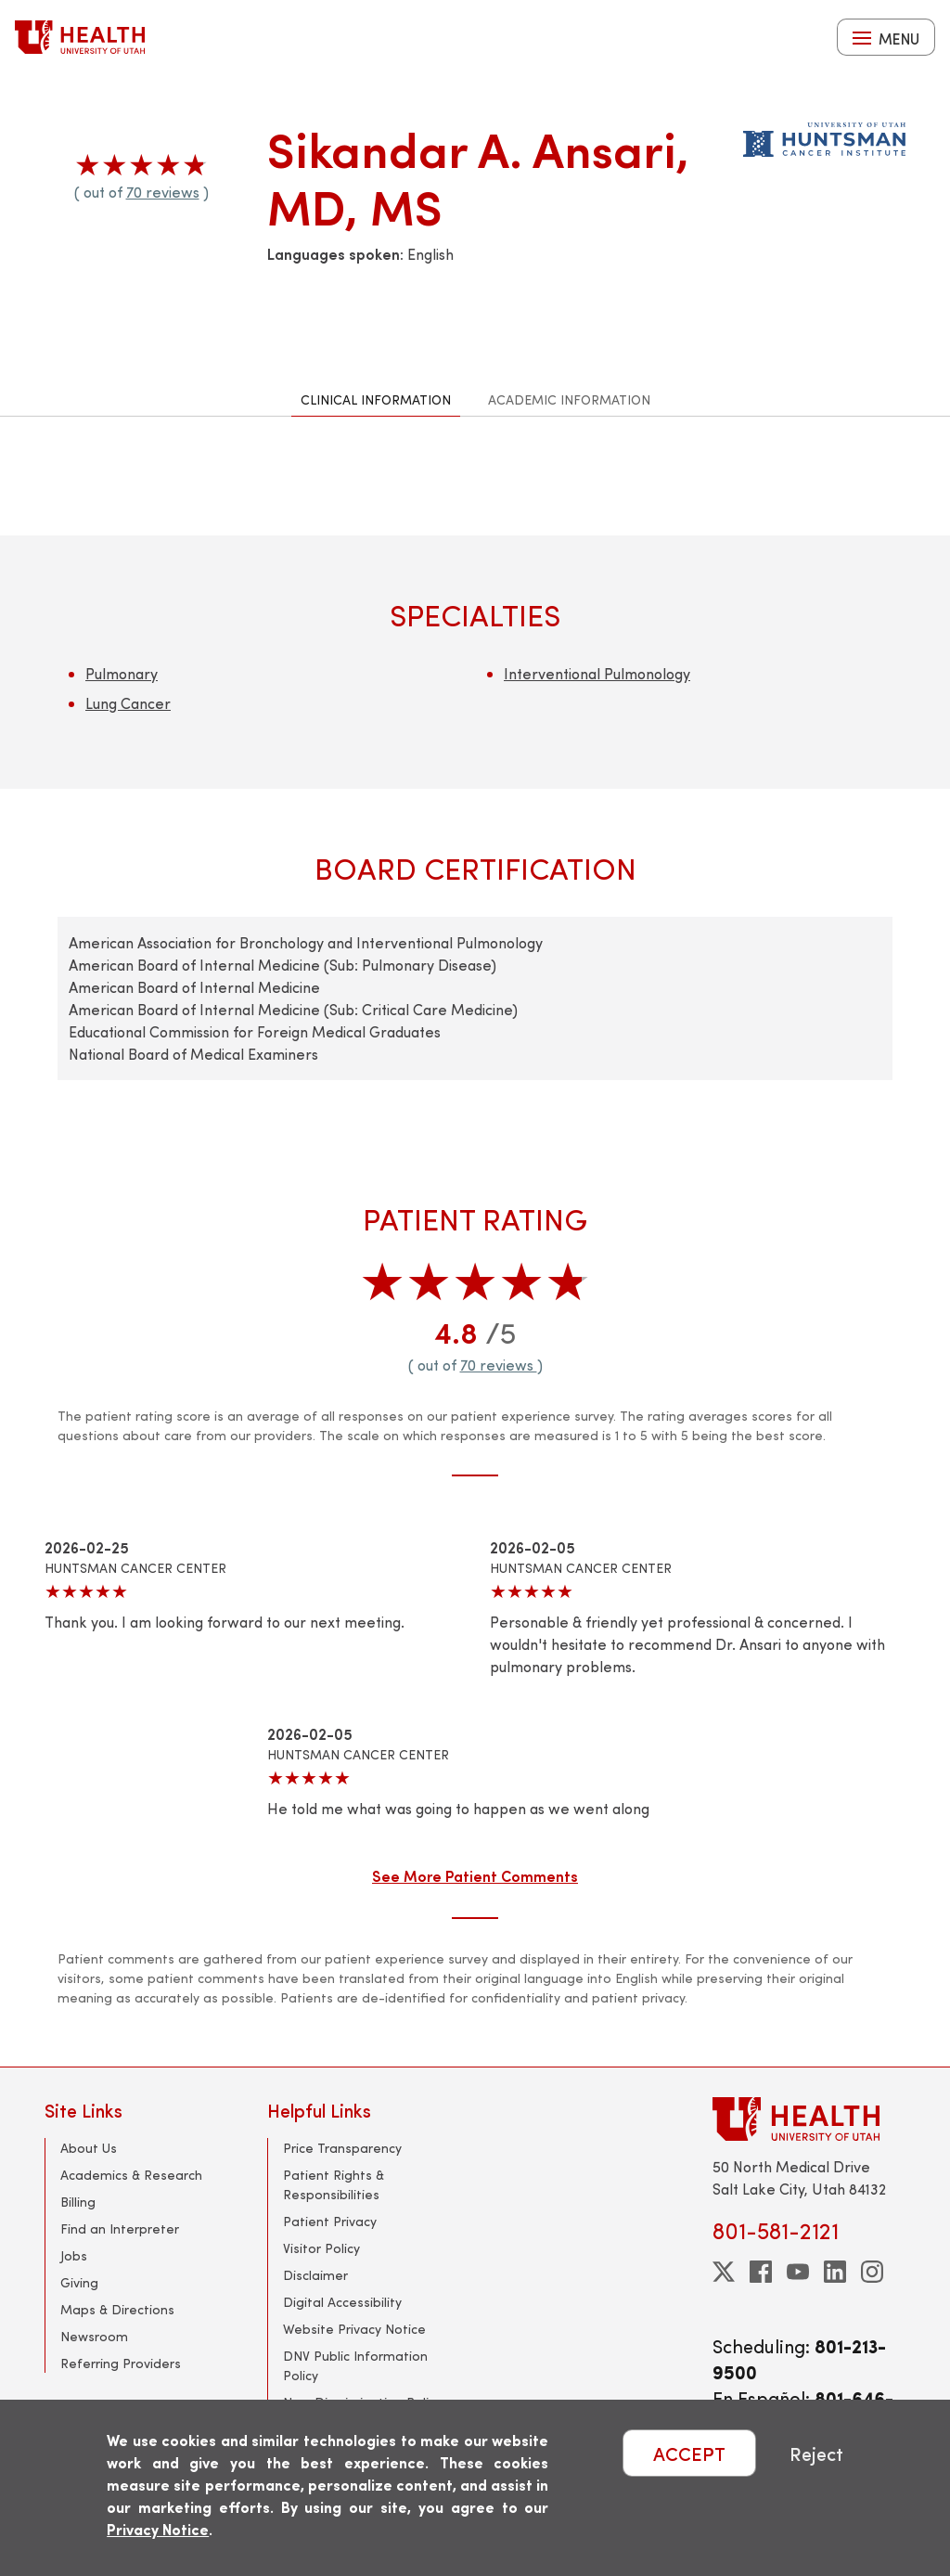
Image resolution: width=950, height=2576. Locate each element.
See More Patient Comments (475, 1875)
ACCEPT (689, 2453)
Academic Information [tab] (569, 399)
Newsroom (94, 2336)
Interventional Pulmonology (597, 673)
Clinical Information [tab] (376, 399)
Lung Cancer (128, 703)
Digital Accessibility (342, 2302)
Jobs (73, 2255)
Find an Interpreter (119, 2228)
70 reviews (162, 191)
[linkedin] (835, 2271)
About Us (88, 2148)
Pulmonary (121, 673)
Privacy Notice (158, 2529)
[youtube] (798, 2271)
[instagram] (872, 2271)
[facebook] (761, 2271)
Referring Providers (120, 2363)
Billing (78, 2201)
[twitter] (723, 2271)
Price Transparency (342, 2148)
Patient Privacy (330, 2221)
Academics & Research (131, 2174)
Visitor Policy (321, 2248)
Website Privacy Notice (354, 2329)
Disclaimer (315, 2275)
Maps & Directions (117, 2309)
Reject (816, 2453)
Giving (79, 2282)
